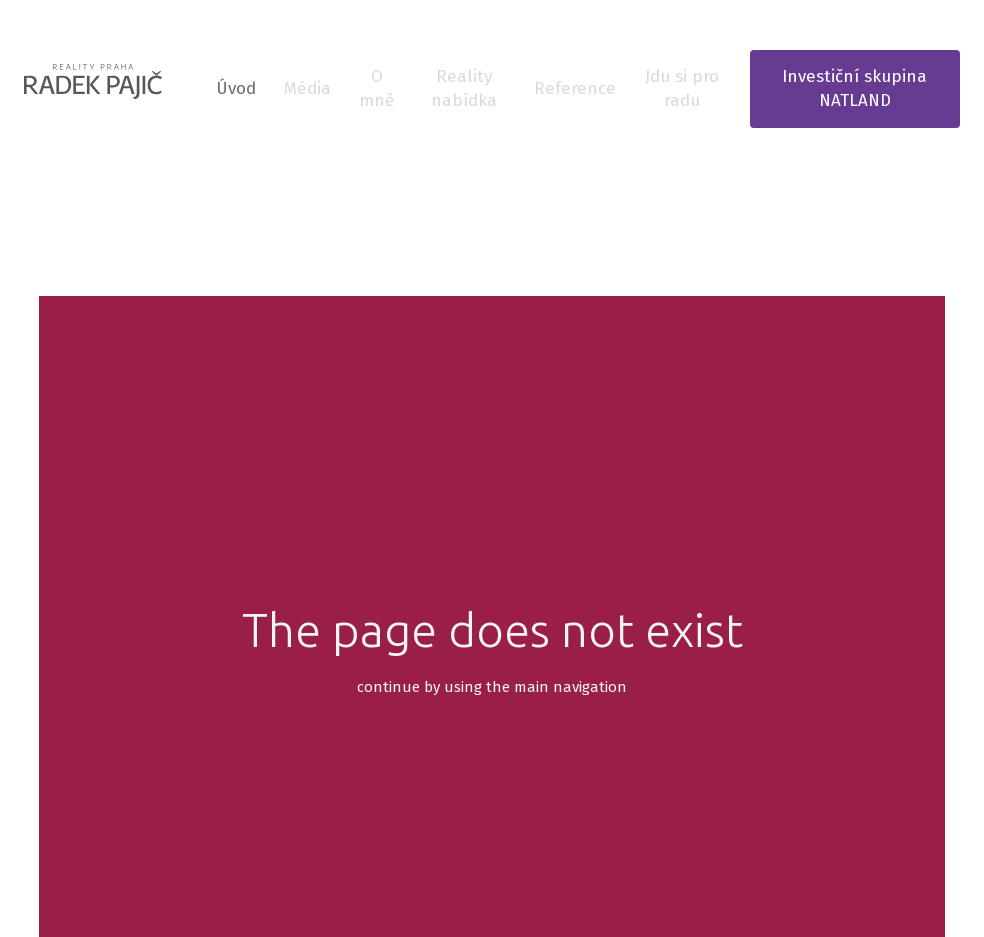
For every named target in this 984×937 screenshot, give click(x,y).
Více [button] (660, 88)
